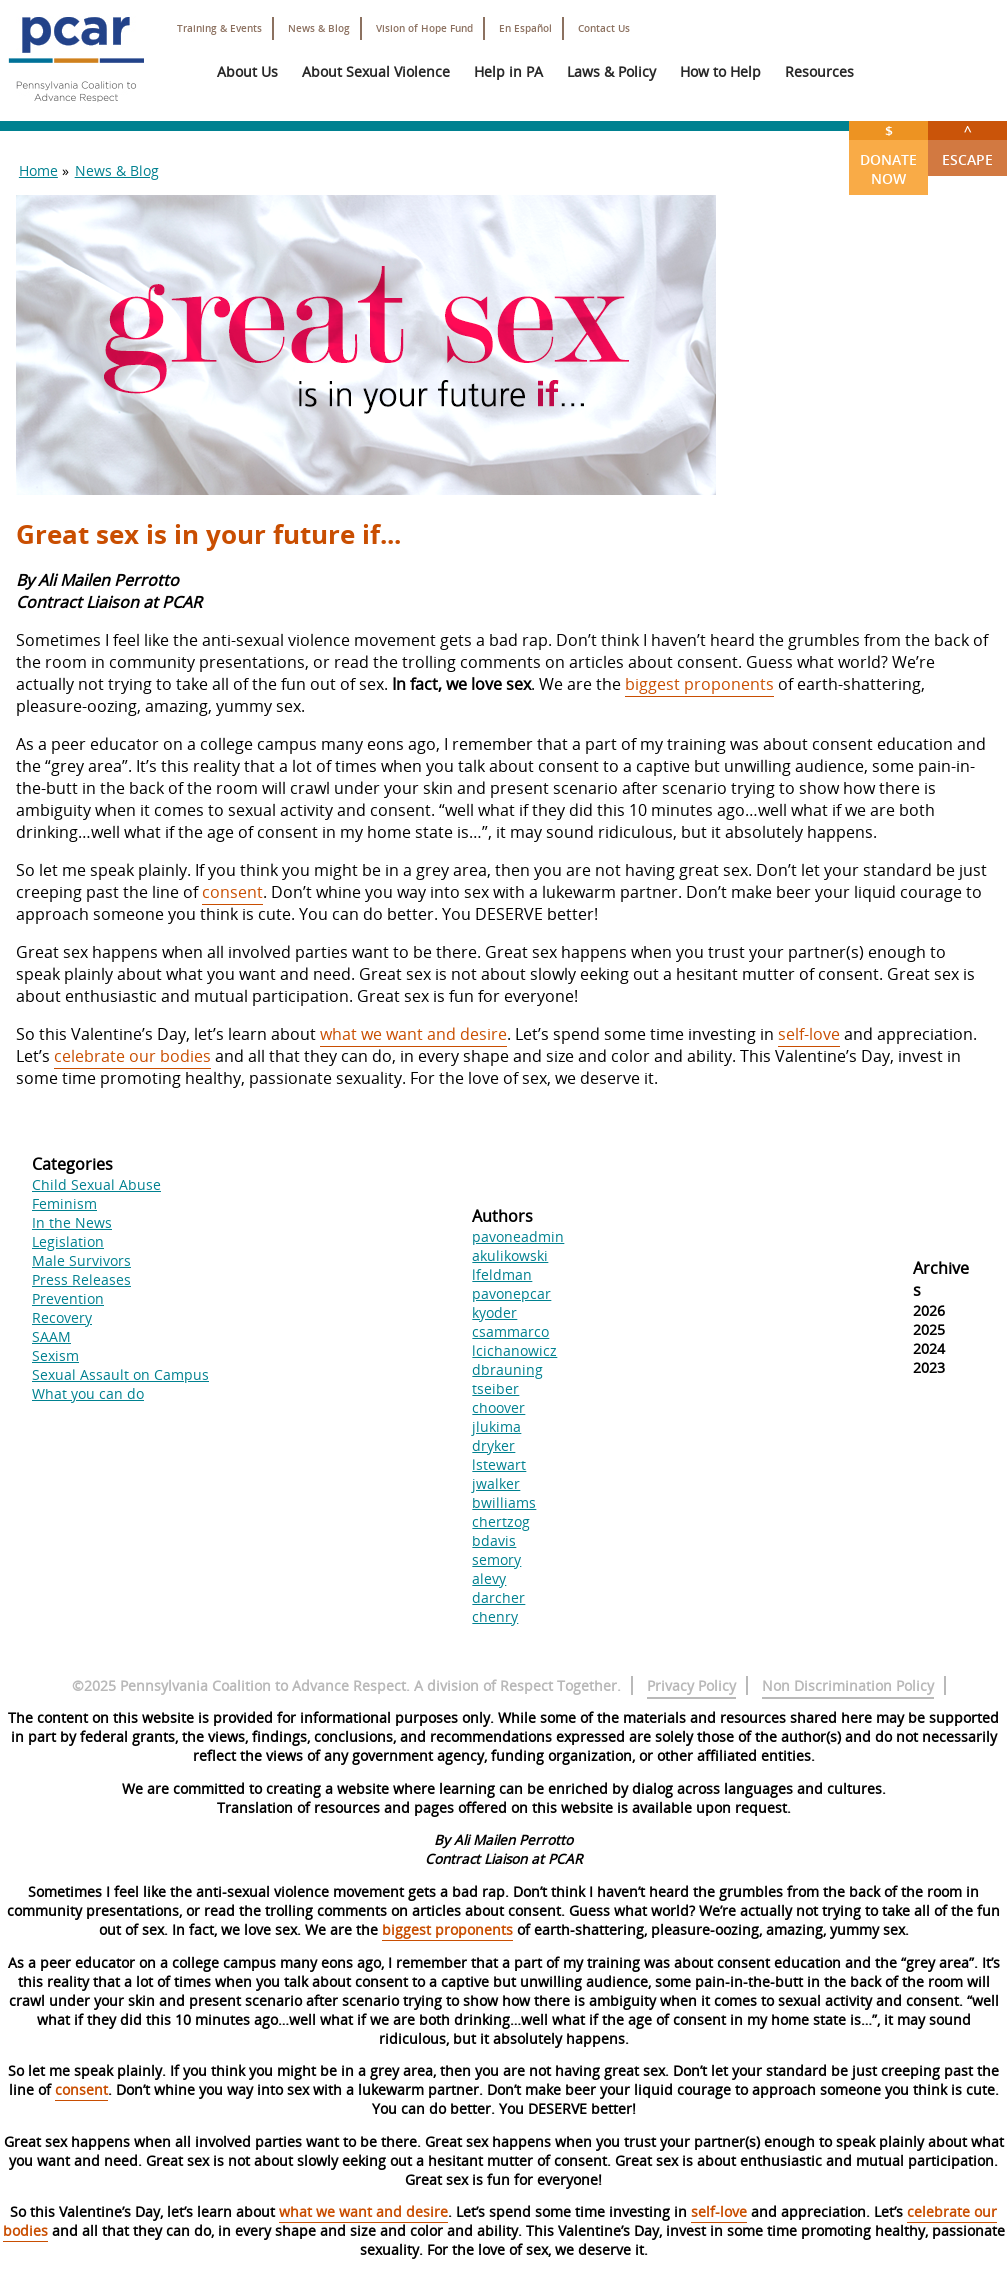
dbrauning (507, 1369)
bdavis (494, 1540)
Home (38, 170)
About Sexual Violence (376, 71)
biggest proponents (699, 684)
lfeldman (502, 1274)
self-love (809, 1034)
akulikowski (510, 1255)
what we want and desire (413, 1034)
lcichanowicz (514, 1350)
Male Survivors (81, 1260)
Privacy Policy (691, 1685)
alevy (489, 1578)
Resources (819, 71)
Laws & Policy (611, 71)
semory (496, 1559)
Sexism (55, 1355)
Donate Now (888, 154)
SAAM (51, 1336)
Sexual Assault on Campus (120, 1374)
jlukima (496, 1426)
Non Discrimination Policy (848, 1685)
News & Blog (319, 28)
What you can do (88, 1393)
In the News (72, 1222)
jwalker (496, 1483)
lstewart (499, 1464)
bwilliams (504, 1502)
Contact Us (604, 28)
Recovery (62, 1317)
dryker (493, 1445)
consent (232, 892)
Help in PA (508, 71)
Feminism (64, 1203)
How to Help (720, 71)
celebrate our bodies (132, 1056)
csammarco (510, 1331)
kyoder (494, 1312)
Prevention (68, 1298)
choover (498, 1407)
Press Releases (81, 1279)
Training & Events (219, 28)
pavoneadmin (518, 1236)
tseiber (495, 1388)
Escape (967, 145)
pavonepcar (511, 1293)
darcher (498, 1597)
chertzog (501, 1521)
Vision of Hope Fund (424, 28)
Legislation (68, 1241)
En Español (525, 28)
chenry (495, 1616)
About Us (247, 71)
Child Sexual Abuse (96, 1184)
